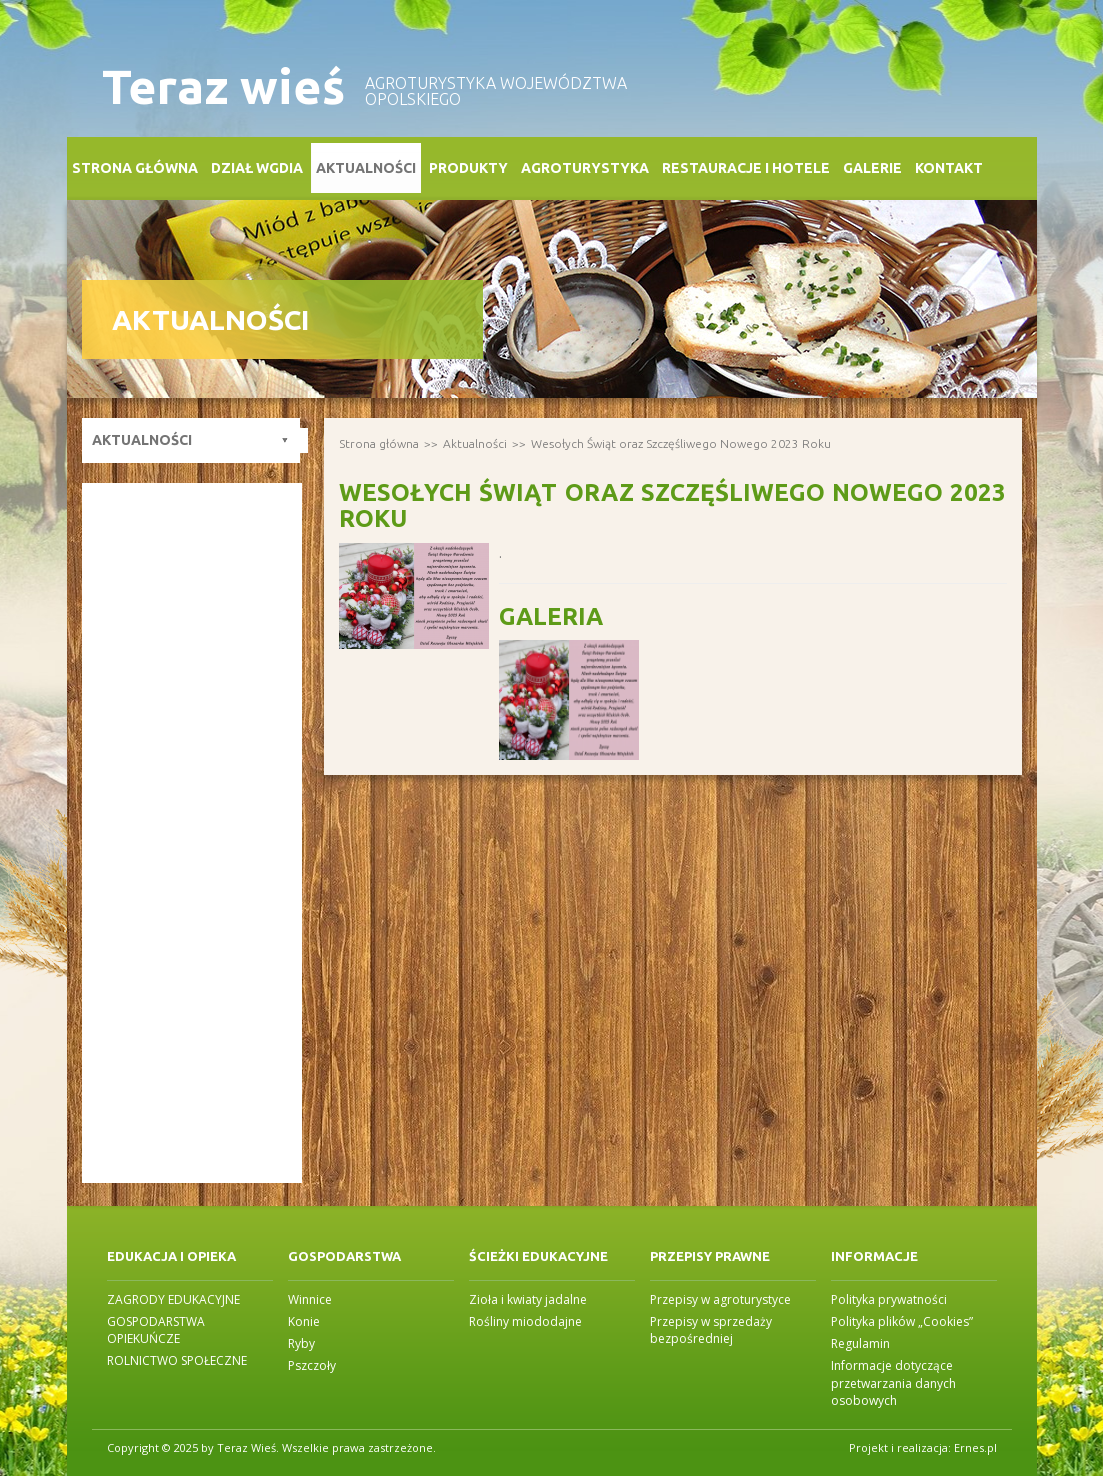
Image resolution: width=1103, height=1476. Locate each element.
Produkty (468, 168)
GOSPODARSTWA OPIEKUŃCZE (156, 1330)
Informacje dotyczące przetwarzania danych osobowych (893, 1382)
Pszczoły (312, 1365)
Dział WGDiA (257, 168)
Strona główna (135, 168)
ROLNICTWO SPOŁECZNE (177, 1360)
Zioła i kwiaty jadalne (528, 1299)
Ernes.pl (975, 1447)
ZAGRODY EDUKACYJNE (173, 1299)
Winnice (310, 1299)
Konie (304, 1321)
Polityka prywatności (889, 1299)
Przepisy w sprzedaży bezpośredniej (711, 1330)
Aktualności (366, 168)
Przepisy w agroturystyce (720, 1299)
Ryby (301, 1343)
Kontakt (949, 168)
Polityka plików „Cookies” (902, 1321)
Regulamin (860, 1343)
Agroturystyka (585, 168)
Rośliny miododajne (525, 1321)
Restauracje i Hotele (746, 168)
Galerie (872, 168)
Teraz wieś (223, 86)
